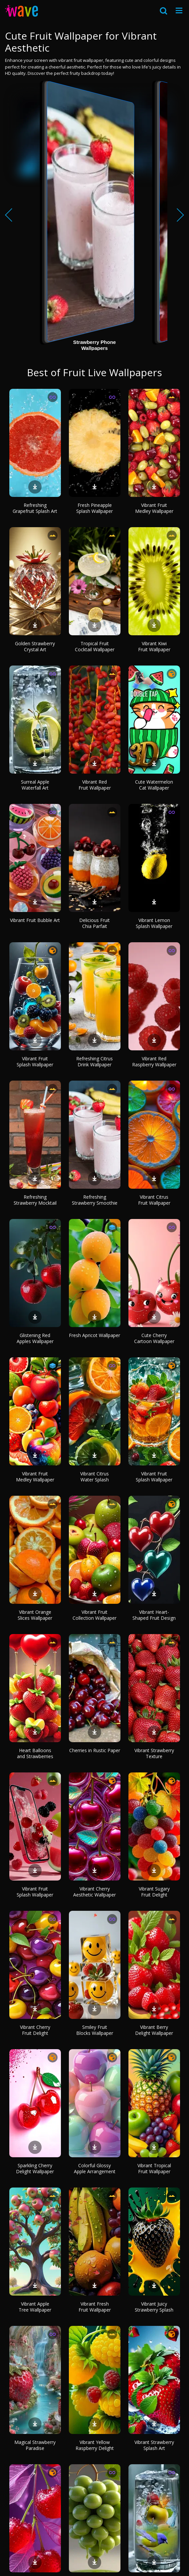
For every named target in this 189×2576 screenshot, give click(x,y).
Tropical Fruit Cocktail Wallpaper (94, 646)
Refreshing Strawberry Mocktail (35, 1200)
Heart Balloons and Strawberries (35, 1753)
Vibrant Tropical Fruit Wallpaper (154, 2168)
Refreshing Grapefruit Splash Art (35, 508)
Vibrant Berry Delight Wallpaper (154, 2030)
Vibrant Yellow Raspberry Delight (95, 2445)
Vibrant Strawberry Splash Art (154, 2445)
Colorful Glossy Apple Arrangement (94, 2168)
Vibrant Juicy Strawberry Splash (154, 2307)
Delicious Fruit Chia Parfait (94, 923)
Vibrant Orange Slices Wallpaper (35, 1615)
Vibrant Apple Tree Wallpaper (35, 2307)
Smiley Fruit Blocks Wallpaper (94, 2030)
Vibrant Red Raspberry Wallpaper (154, 1061)
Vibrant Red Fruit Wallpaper (95, 785)
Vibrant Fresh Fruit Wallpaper (95, 2307)
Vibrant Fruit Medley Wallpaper (154, 508)
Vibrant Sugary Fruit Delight (154, 1892)
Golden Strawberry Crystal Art (35, 646)
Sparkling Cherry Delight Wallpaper (35, 2168)
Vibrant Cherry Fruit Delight (35, 2030)
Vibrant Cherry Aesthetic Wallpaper (94, 1892)
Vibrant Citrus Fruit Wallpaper (154, 1200)
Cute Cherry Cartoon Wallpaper (154, 1338)
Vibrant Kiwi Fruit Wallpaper (154, 646)
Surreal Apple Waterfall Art (35, 785)
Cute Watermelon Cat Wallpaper (154, 785)
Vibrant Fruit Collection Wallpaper (94, 1615)
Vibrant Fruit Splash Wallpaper (35, 1061)
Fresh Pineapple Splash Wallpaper (94, 508)
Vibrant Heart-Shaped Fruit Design (154, 1615)
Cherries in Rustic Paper (94, 1750)
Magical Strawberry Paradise (35, 2445)
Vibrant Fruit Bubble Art (35, 920)
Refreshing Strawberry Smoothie (94, 1200)
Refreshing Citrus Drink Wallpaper (94, 1061)
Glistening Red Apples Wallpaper (35, 1338)
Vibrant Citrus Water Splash (94, 1476)
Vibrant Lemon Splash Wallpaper (154, 923)
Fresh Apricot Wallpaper (94, 1335)
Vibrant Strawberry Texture (154, 1753)
